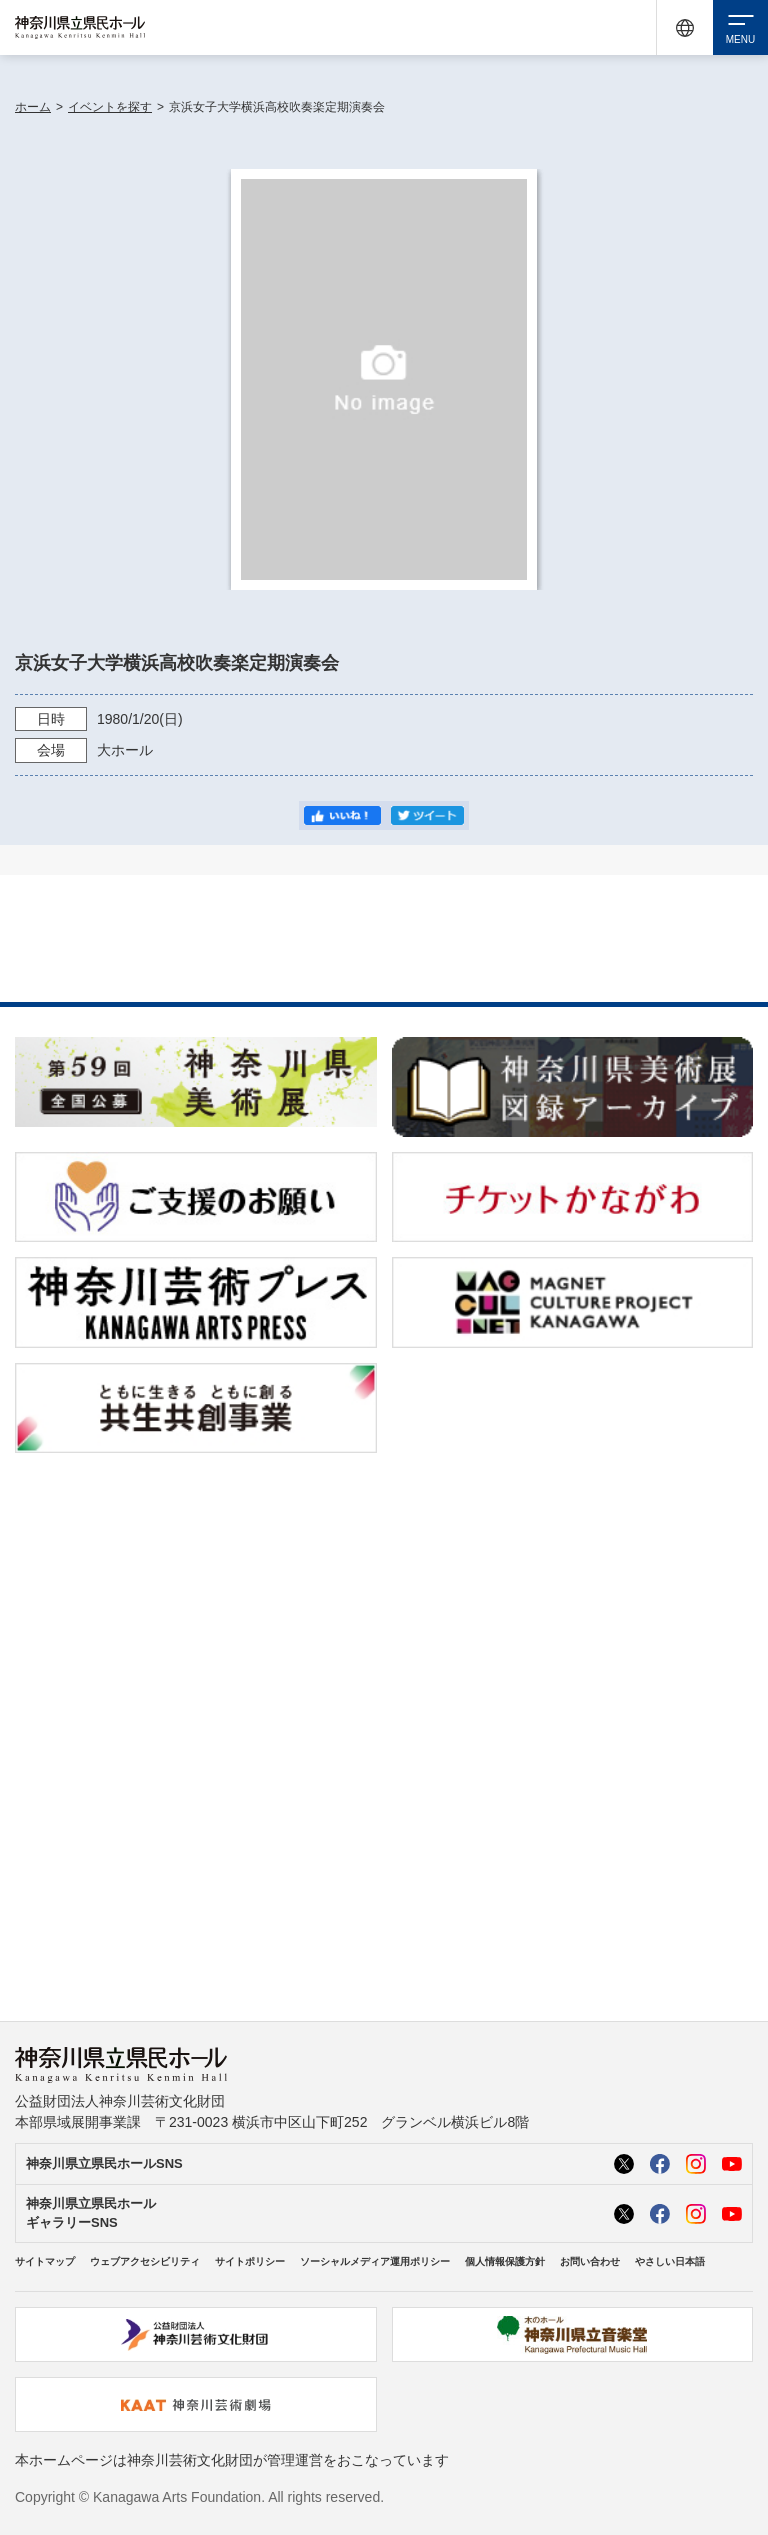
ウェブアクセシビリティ (145, 2261)
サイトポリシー (250, 2261)
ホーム (33, 107)
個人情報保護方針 (505, 2261)
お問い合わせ (590, 2261)
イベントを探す (110, 107)
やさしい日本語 (670, 2261)
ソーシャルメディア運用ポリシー (375, 2261)
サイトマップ (45, 2261)
